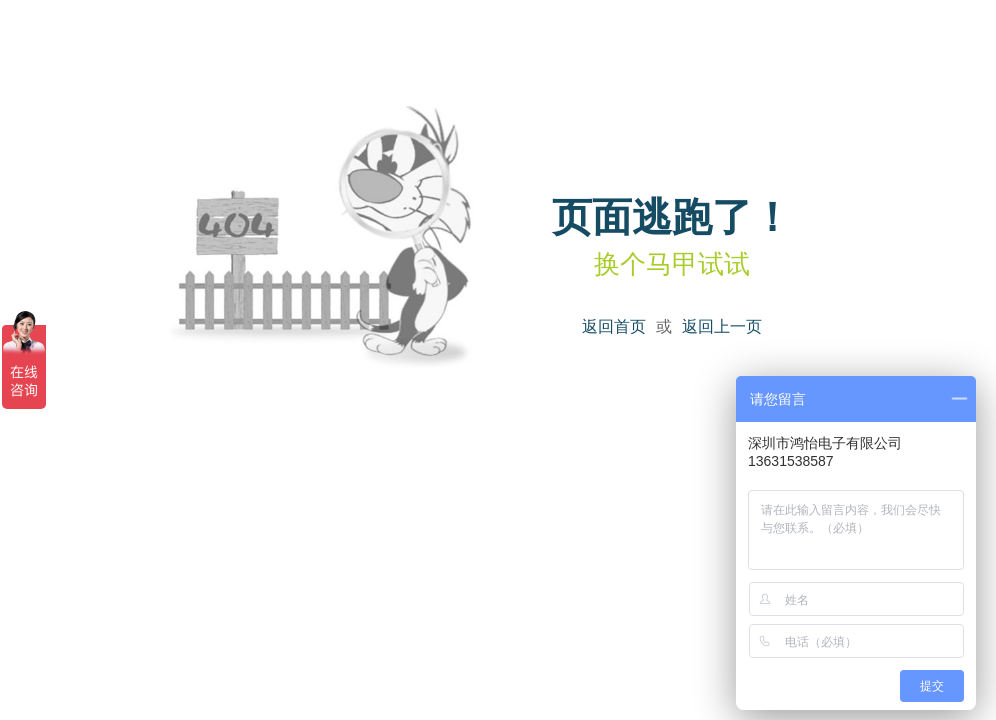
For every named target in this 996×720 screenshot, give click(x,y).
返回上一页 (722, 326)
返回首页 (614, 326)
